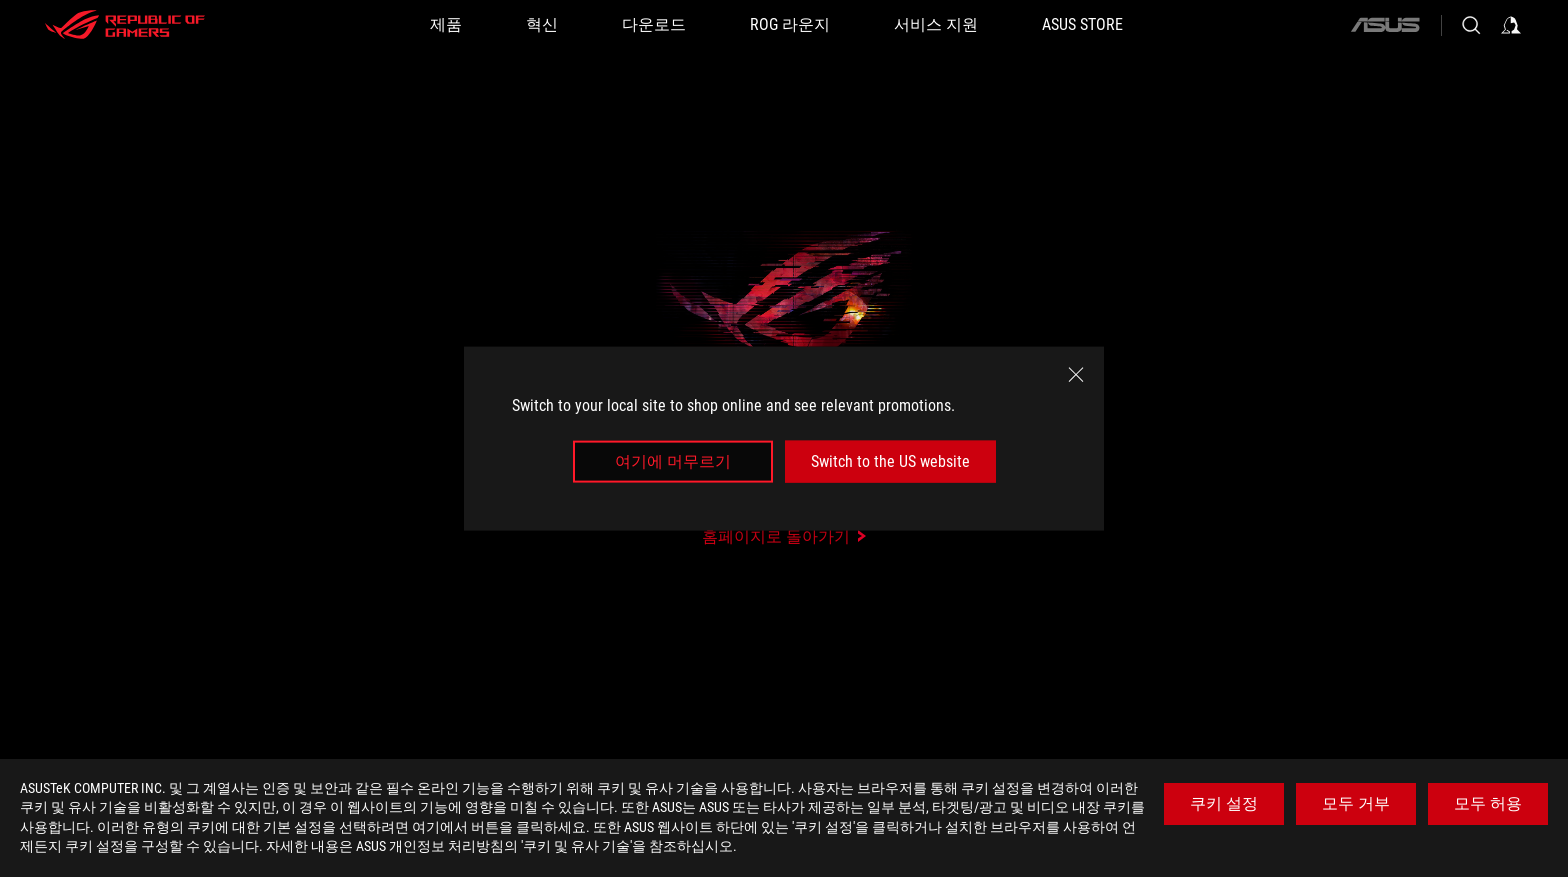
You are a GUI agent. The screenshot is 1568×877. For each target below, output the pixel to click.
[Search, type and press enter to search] (1471, 25)
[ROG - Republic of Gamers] (125, 25)
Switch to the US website (890, 461)
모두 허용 (1488, 803)
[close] (1076, 374)
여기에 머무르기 (673, 461)
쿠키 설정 (1224, 803)
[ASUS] (1385, 25)
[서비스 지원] (936, 25)
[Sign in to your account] (1511, 25)
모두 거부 (1356, 803)
